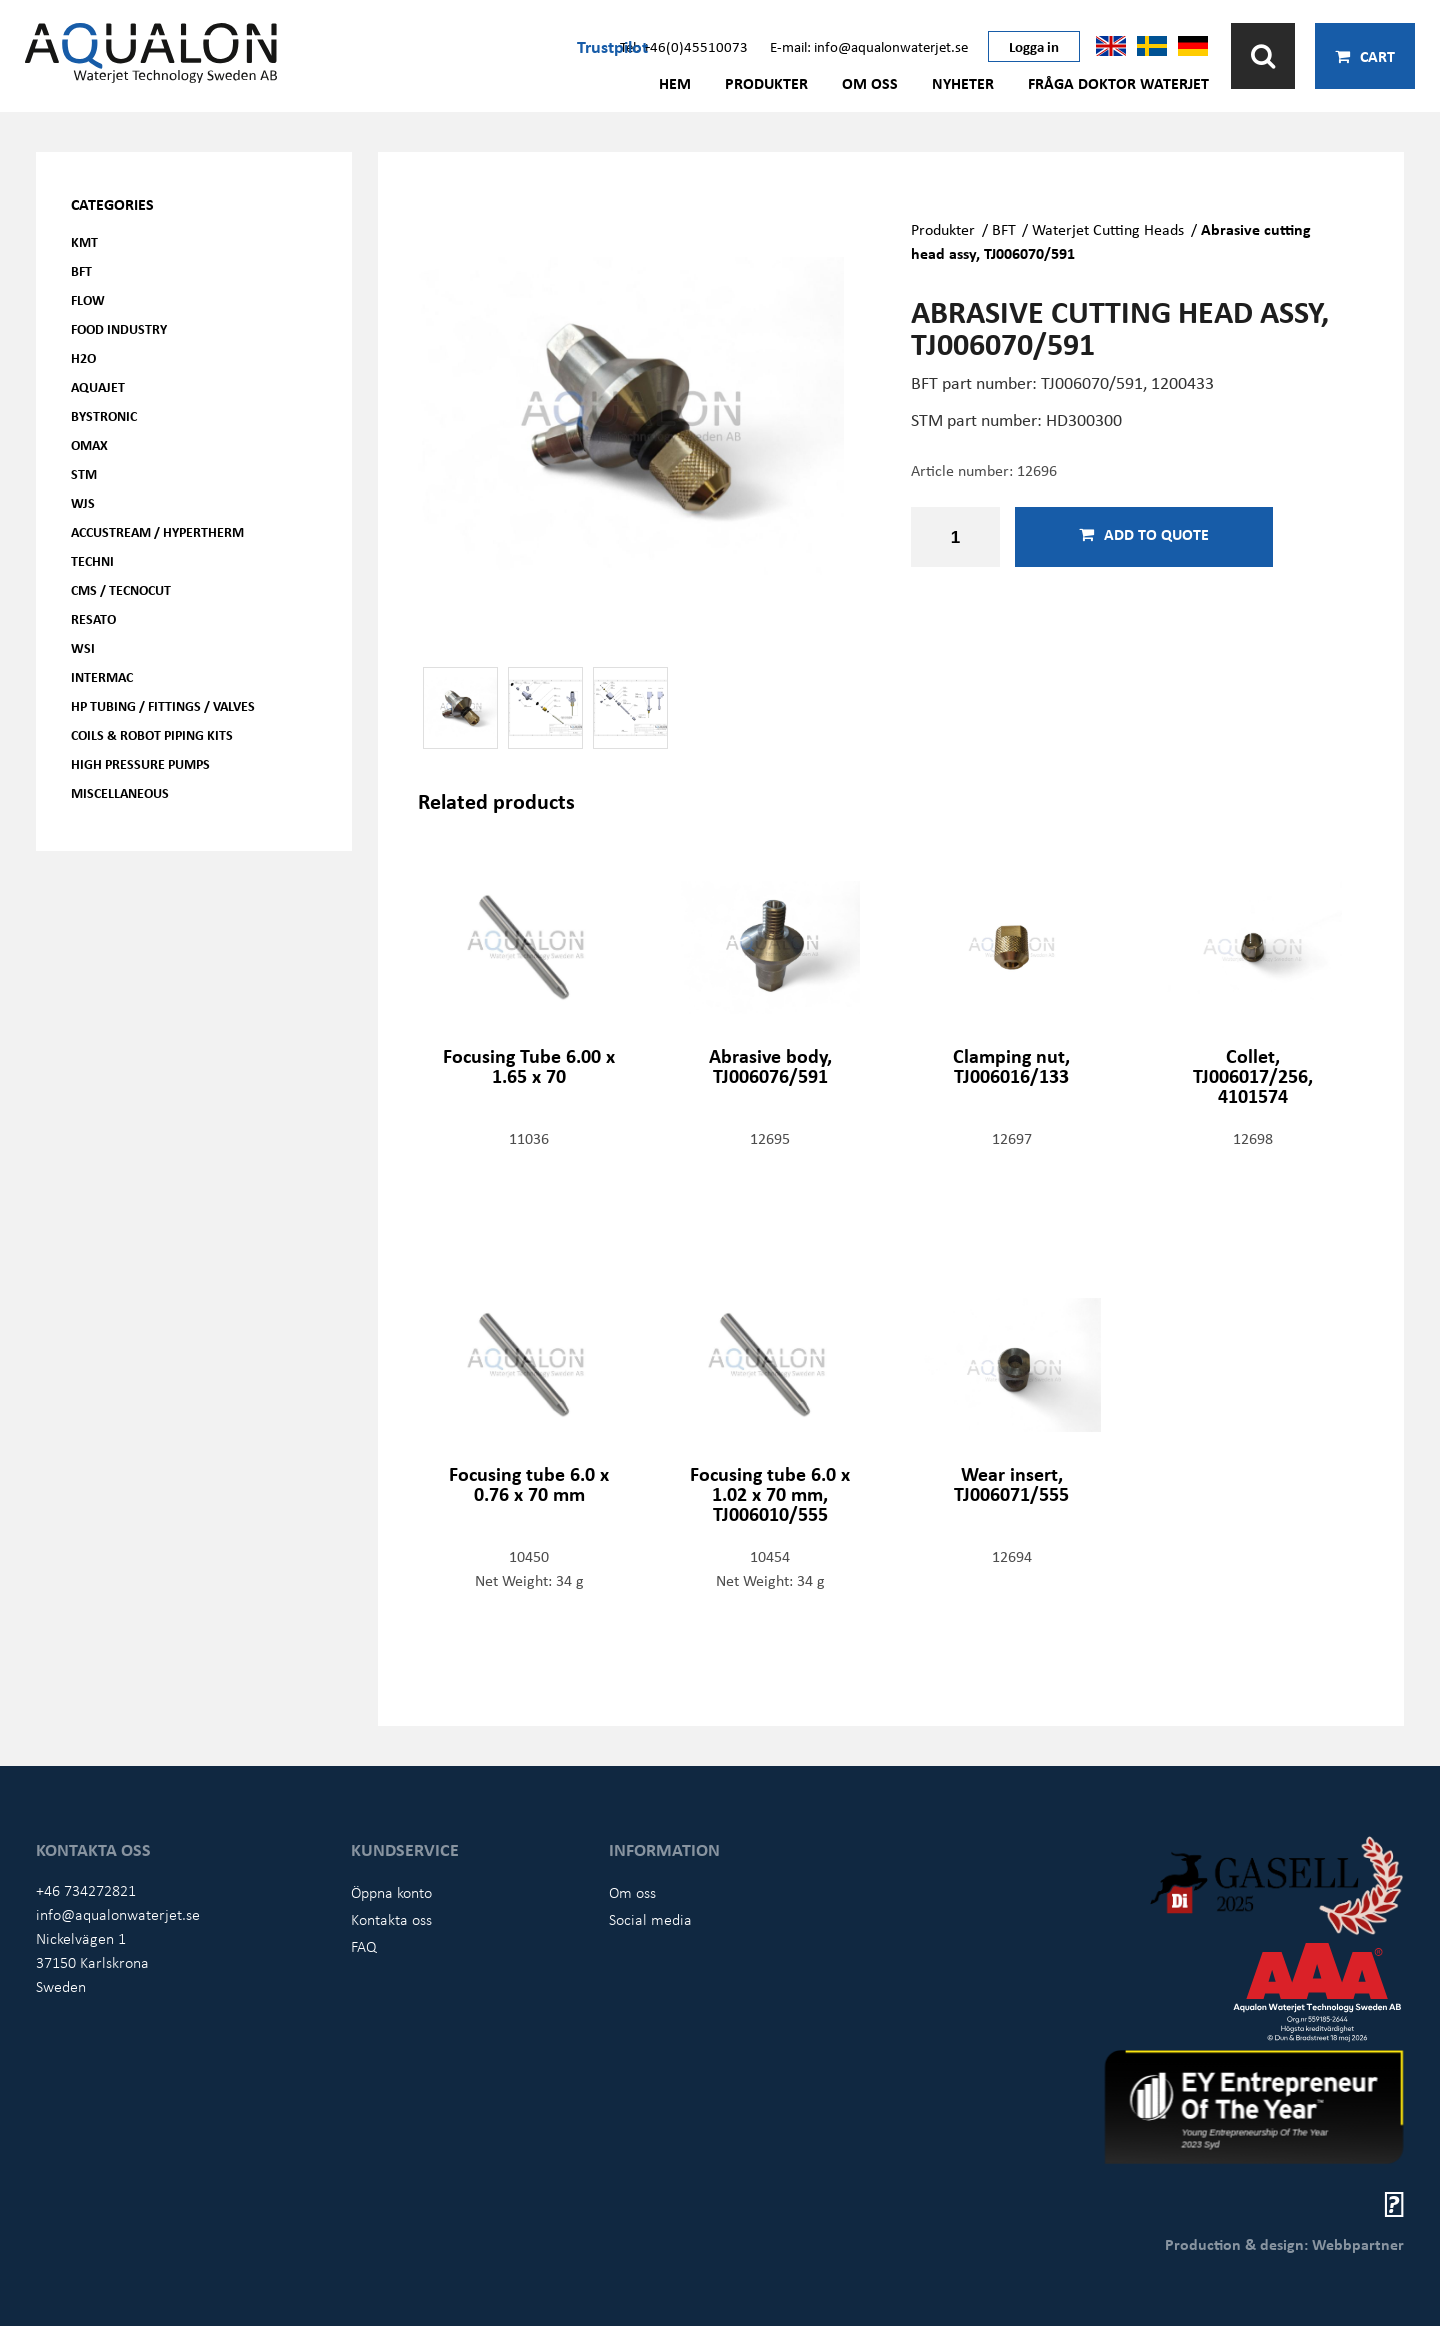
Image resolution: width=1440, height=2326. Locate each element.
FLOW (88, 299)
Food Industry (119, 328)
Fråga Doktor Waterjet (1118, 83)
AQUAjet (98, 386)
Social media (650, 1919)
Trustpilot (612, 46)
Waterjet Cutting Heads (1108, 229)
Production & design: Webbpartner (1284, 2244)
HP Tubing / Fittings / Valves (163, 705)
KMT (84, 241)
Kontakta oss (391, 1919)
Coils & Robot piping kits (152, 734)
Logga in (1034, 46)
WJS (83, 502)
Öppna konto (391, 1892)
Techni (92, 560)
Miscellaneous (120, 792)
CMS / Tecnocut (121, 589)
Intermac (102, 676)
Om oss (870, 83)
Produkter (766, 83)
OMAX (89, 444)
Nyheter (963, 83)
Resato (93, 618)
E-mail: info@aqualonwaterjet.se (869, 46)
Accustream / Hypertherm (157, 531)
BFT (81, 270)
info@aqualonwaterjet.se (118, 1914)
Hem (675, 83)
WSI (83, 647)
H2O (83, 357)
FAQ (364, 1946)
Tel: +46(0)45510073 (684, 46)
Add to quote (1144, 534)
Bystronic (104, 415)
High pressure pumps (140, 763)
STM (84, 473)
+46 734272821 (86, 1890)
